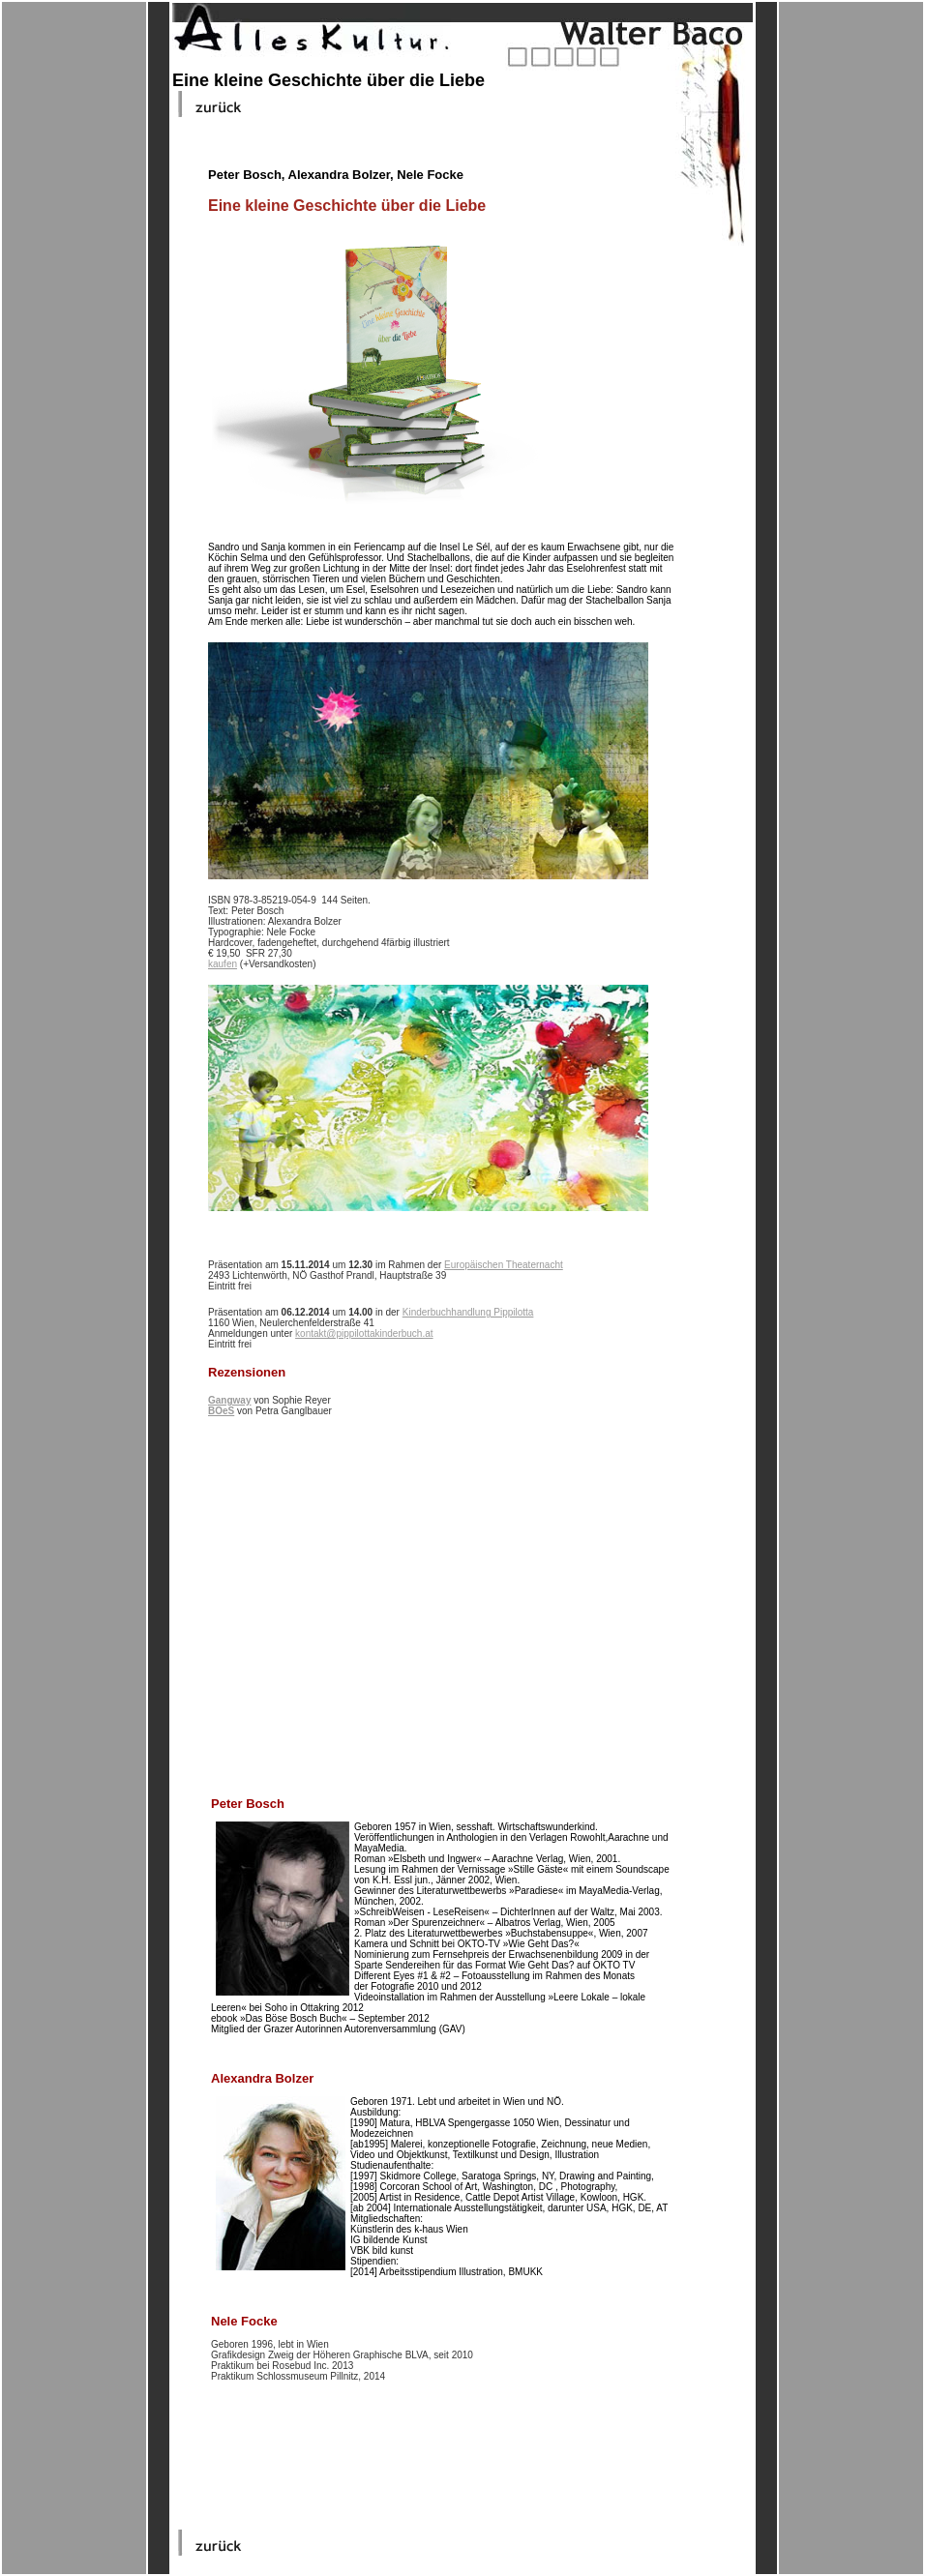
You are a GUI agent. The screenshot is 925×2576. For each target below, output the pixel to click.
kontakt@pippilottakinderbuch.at (364, 1333)
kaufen (222, 964)
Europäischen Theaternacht (503, 1264)
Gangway (229, 1400)
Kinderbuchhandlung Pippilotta (468, 1312)
